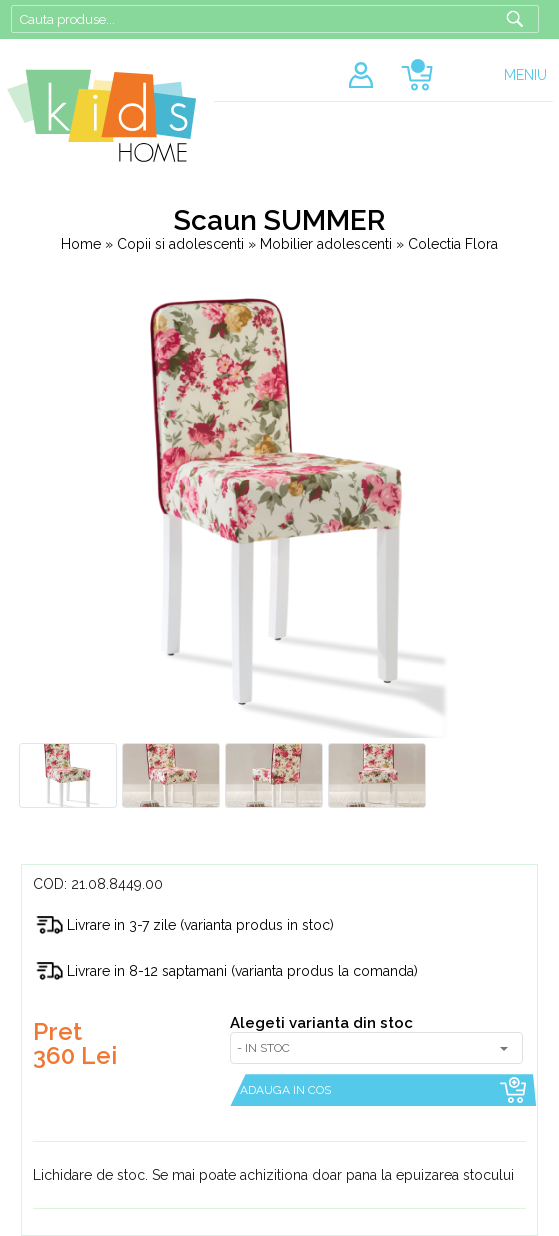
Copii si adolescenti (182, 244)
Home (81, 244)
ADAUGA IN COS (285, 1090)
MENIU (525, 75)
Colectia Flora (453, 244)
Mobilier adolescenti (328, 244)
